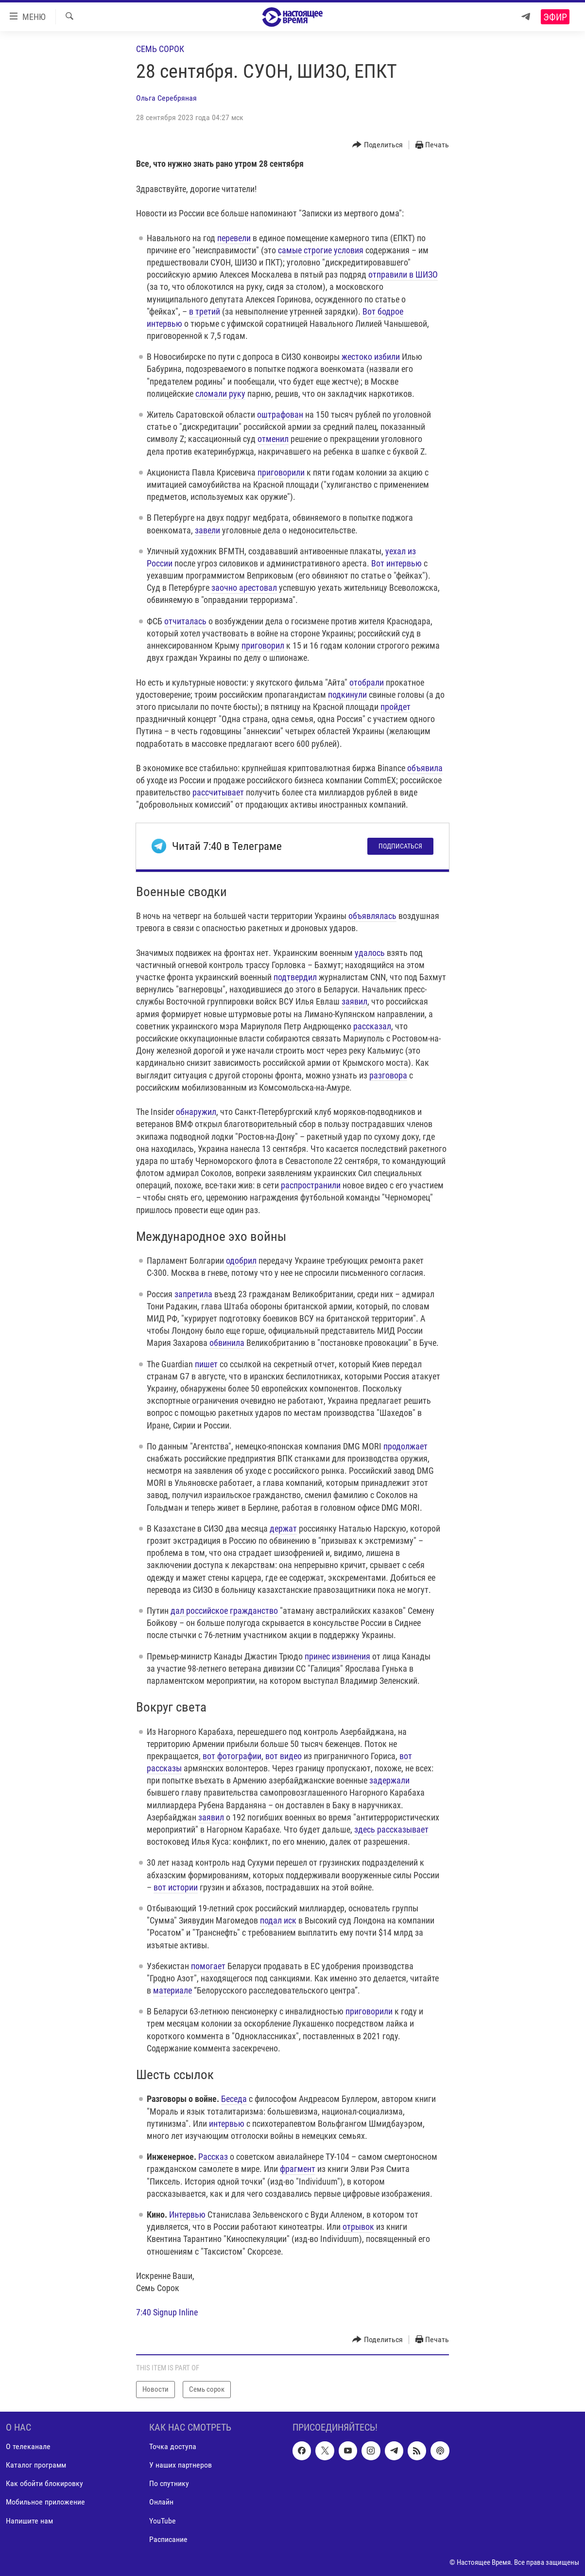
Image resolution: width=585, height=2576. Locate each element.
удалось (370, 953)
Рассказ (213, 2157)
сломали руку (220, 393)
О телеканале (28, 2446)
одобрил (241, 1260)
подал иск (278, 1920)
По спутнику (169, 2483)
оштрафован (280, 414)
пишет (206, 1364)
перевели (234, 238)
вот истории (176, 1887)
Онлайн (161, 2501)
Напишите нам (29, 2520)
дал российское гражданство (224, 1611)
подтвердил (295, 977)
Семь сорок (160, 49)
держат (283, 1528)
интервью (226, 2123)
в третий (204, 311)
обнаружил (196, 1112)
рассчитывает (218, 792)
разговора (388, 1075)
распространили (311, 1185)
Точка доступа (172, 2446)
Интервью (187, 2214)
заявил (354, 1001)
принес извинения (337, 1656)
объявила (425, 768)
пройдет (395, 707)
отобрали (366, 682)
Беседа (234, 2099)
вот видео (283, 1756)
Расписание (168, 2538)
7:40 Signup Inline (167, 2312)
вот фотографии (232, 1756)
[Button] (377, 145)
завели (207, 530)
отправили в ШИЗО (403, 274)
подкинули (347, 694)
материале (172, 1990)
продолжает (405, 1446)
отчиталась (185, 621)
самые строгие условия (320, 250)
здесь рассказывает (391, 1829)
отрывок (358, 2227)
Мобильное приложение (45, 2501)
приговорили (281, 472)
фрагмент (297, 2169)
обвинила (226, 1343)
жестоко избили (371, 357)
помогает (208, 1966)
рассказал (372, 1026)
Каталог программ (36, 2465)
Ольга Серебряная (166, 98)
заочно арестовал (244, 587)
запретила (193, 1294)
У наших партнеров (180, 2465)
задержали (389, 1780)
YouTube (162, 2520)
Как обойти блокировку (44, 2483)
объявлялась (372, 916)
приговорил (262, 645)
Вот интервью (396, 563)
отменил (273, 439)
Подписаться (400, 846)
